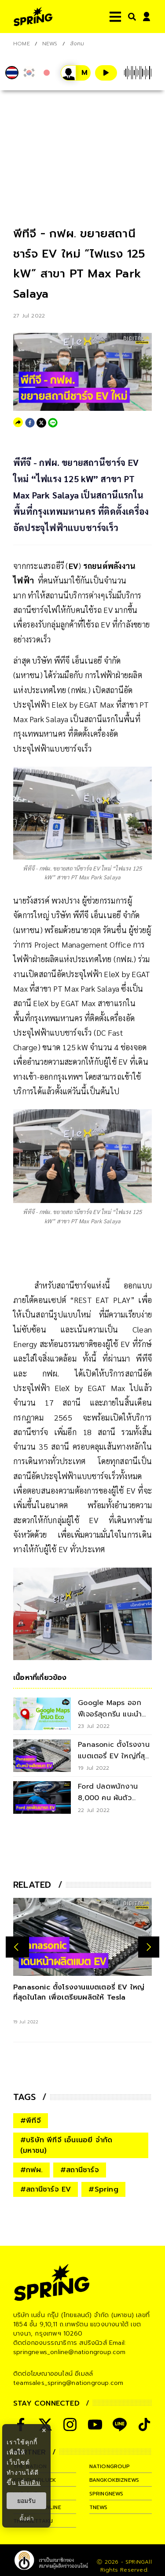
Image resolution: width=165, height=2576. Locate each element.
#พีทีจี (30, 2120)
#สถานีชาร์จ (79, 2170)
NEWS (50, 44)
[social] (69, 2424)
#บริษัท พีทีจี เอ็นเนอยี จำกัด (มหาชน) (66, 2145)
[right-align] (130, 16)
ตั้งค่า (26, 2518)
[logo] (33, 16)
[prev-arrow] (17, 1946)
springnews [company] (106, 2494)
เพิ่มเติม (29, 2482)
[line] (53, 423)
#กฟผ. (31, 2170)
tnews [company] (98, 2507)
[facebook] (30, 423)
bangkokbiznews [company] (114, 2480)
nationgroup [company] (109, 2466)
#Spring (103, 2189)
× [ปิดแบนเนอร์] (44, 2430)
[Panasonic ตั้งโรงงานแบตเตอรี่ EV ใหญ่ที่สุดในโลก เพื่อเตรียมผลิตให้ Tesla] (82, 1937)
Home (21, 44)
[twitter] (41, 423)
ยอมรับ (26, 2500)
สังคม (77, 44)
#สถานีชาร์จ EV (45, 2189)
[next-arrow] (148, 1946)
